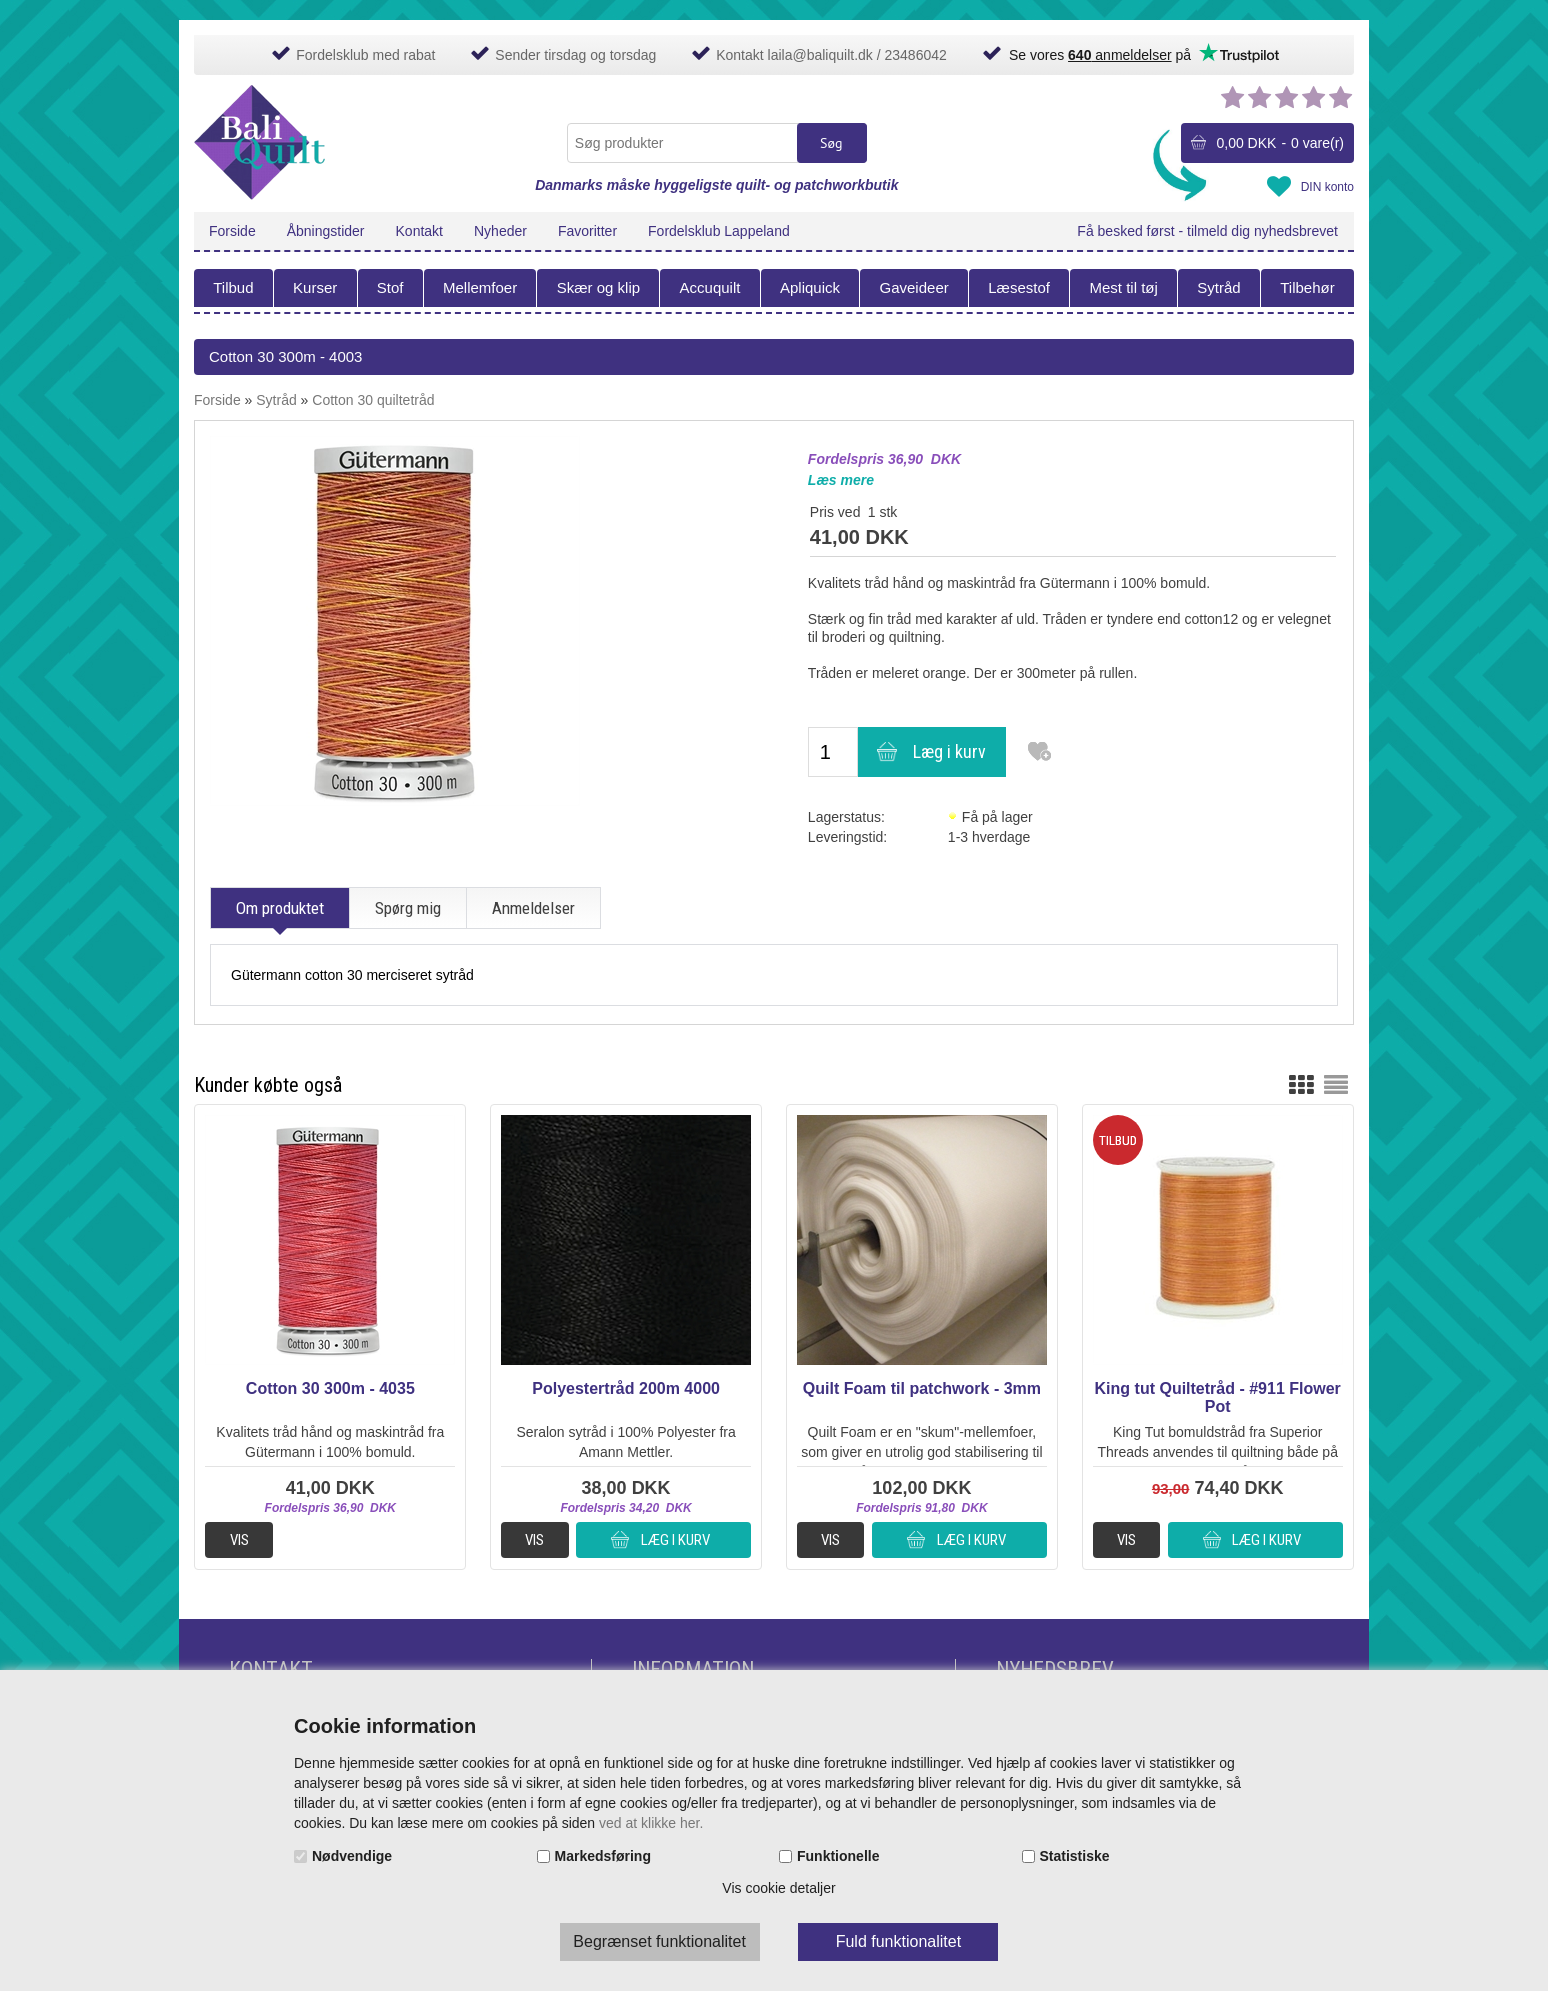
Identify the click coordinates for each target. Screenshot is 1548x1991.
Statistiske (1075, 1856)
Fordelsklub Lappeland (719, 231)
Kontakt (419, 231)
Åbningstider (326, 231)
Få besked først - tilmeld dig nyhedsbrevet (1207, 231)
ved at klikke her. (651, 1823)
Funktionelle (838, 1856)
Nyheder (500, 231)
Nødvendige (352, 1856)
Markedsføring (603, 1856)
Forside (232, 231)
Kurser (315, 287)
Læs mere (841, 480)
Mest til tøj (1123, 287)
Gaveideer (914, 287)
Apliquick (810, 287)
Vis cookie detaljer (778, 1888)
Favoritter (587, 231)
